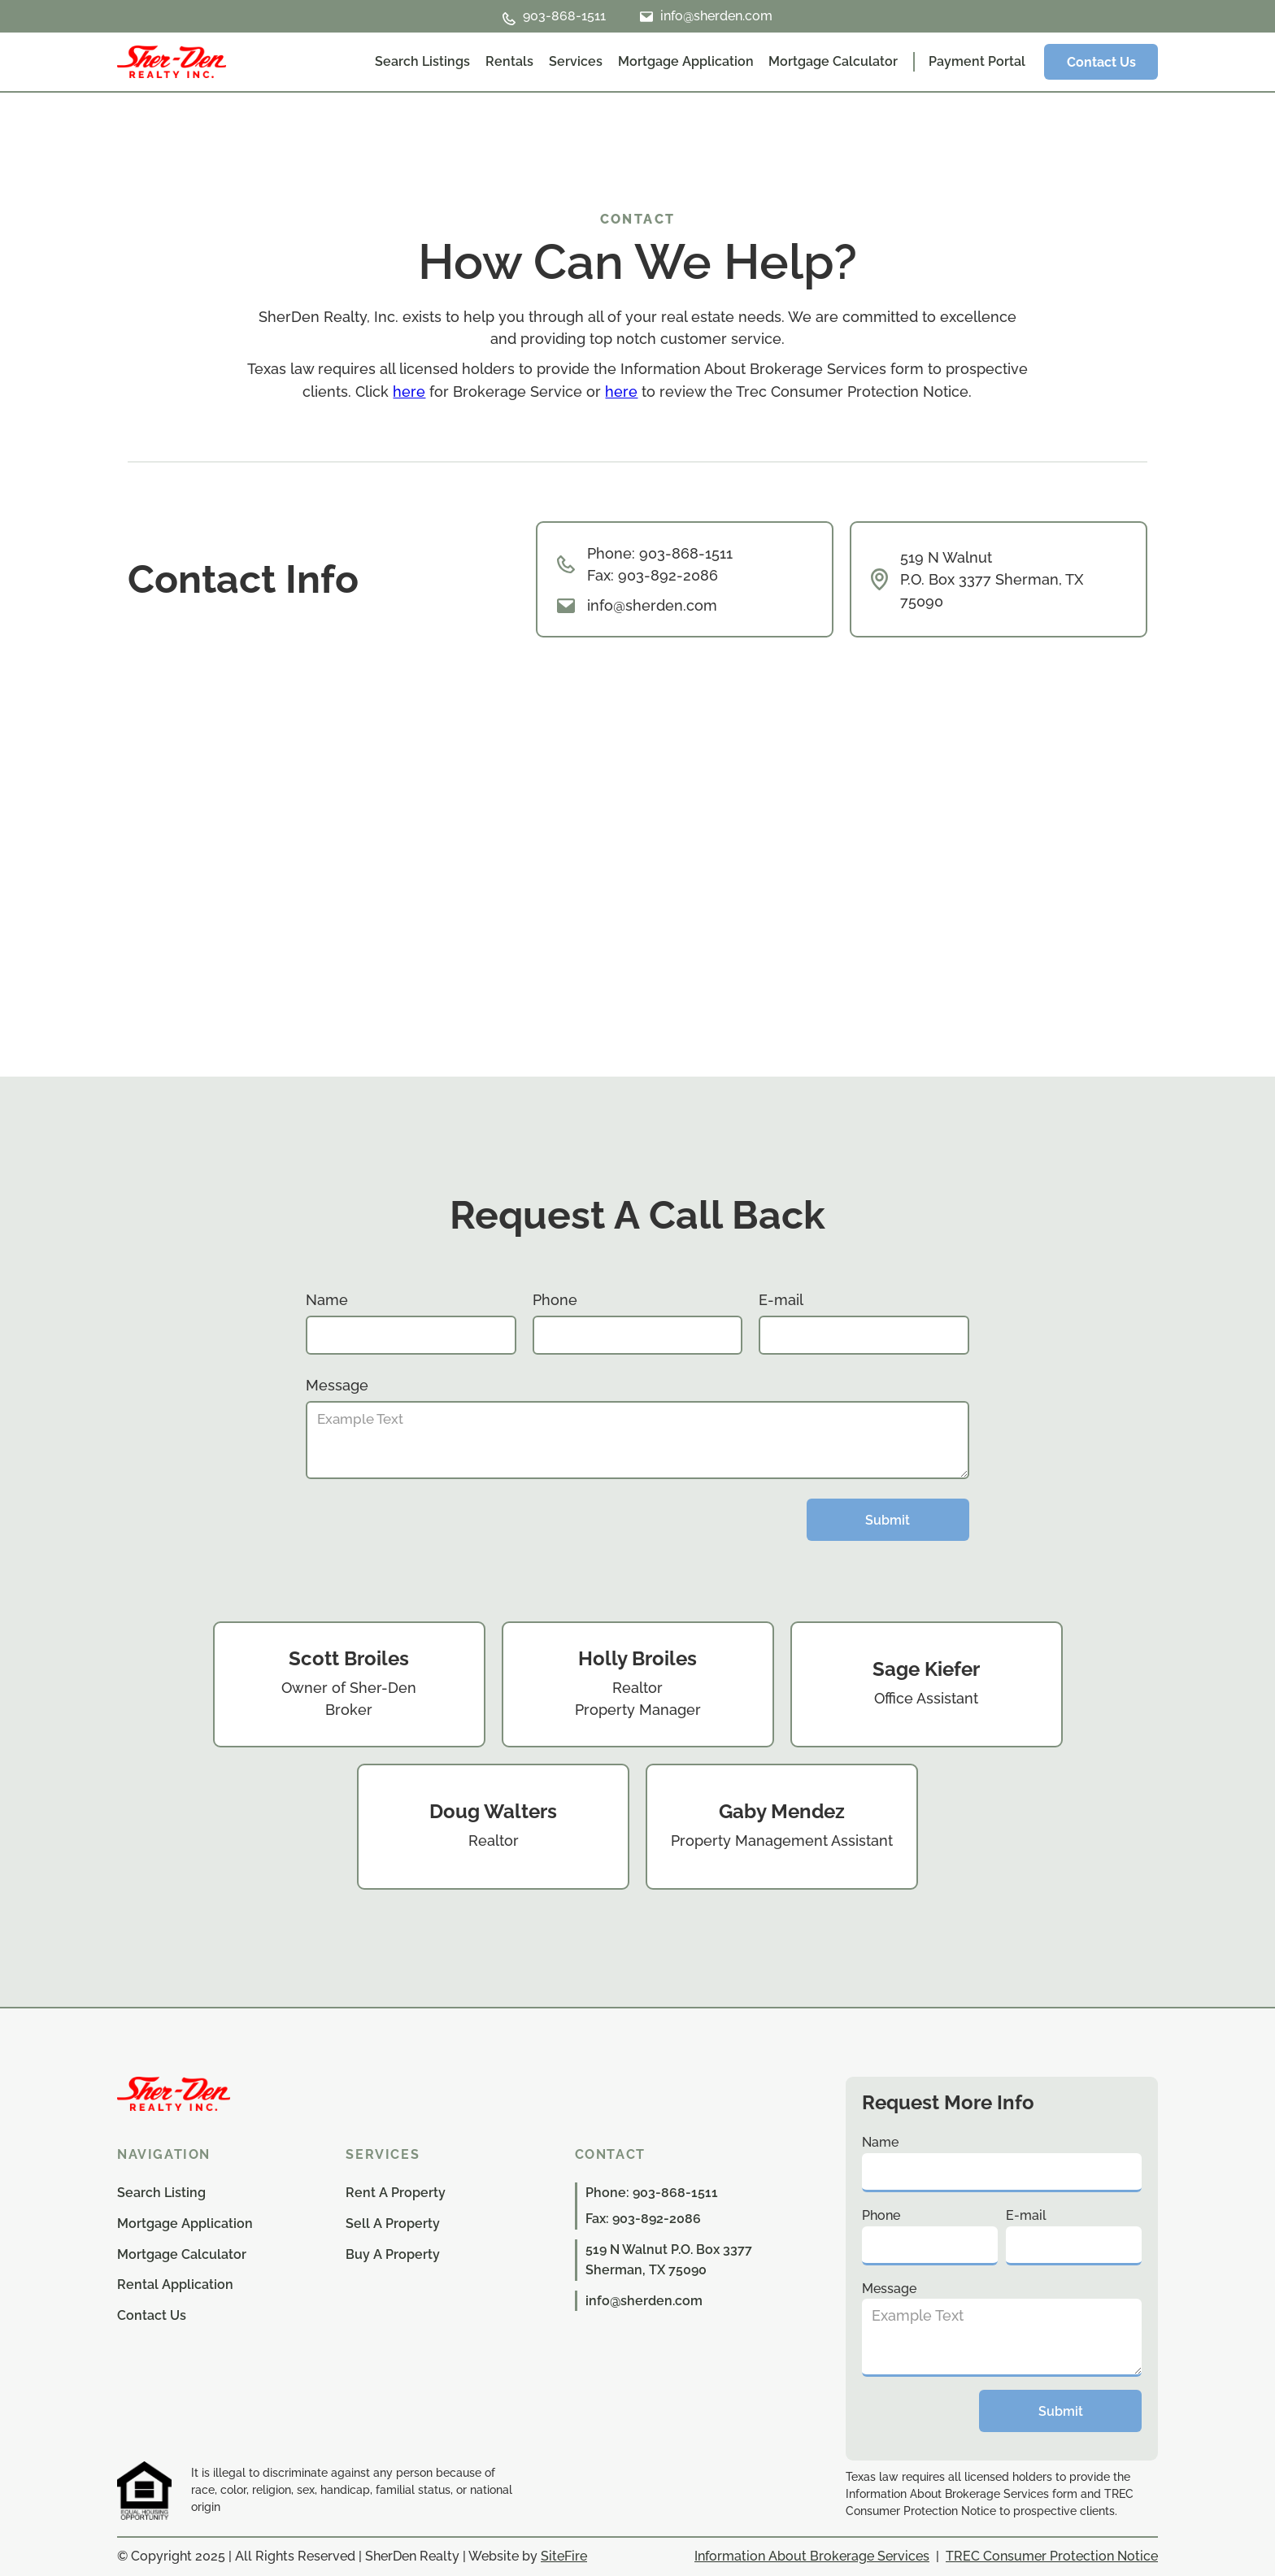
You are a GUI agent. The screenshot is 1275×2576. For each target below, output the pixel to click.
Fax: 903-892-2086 (643, 2218)
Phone (555, 1299)
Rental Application (175, 2284)
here (409, 391)
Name (327, 1299)
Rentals (509, 61)
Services (576, 61)
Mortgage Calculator (833, 61)
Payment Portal (977, 61)
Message (337, 1385)
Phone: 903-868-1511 (660, 553)
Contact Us (1101, 62)
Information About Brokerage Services (811, 2556)
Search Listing (161, 2192)
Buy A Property (393, 2254)
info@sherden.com (652, 605)
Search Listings (422, 61)
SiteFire (564, 2556)
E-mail (781, 1299)
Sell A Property (393, 2223)
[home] (171, 62)
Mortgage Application (686, 61)
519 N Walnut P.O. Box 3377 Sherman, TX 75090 (991, 579)
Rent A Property (396, 2192)
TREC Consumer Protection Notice (1052, 2556)
